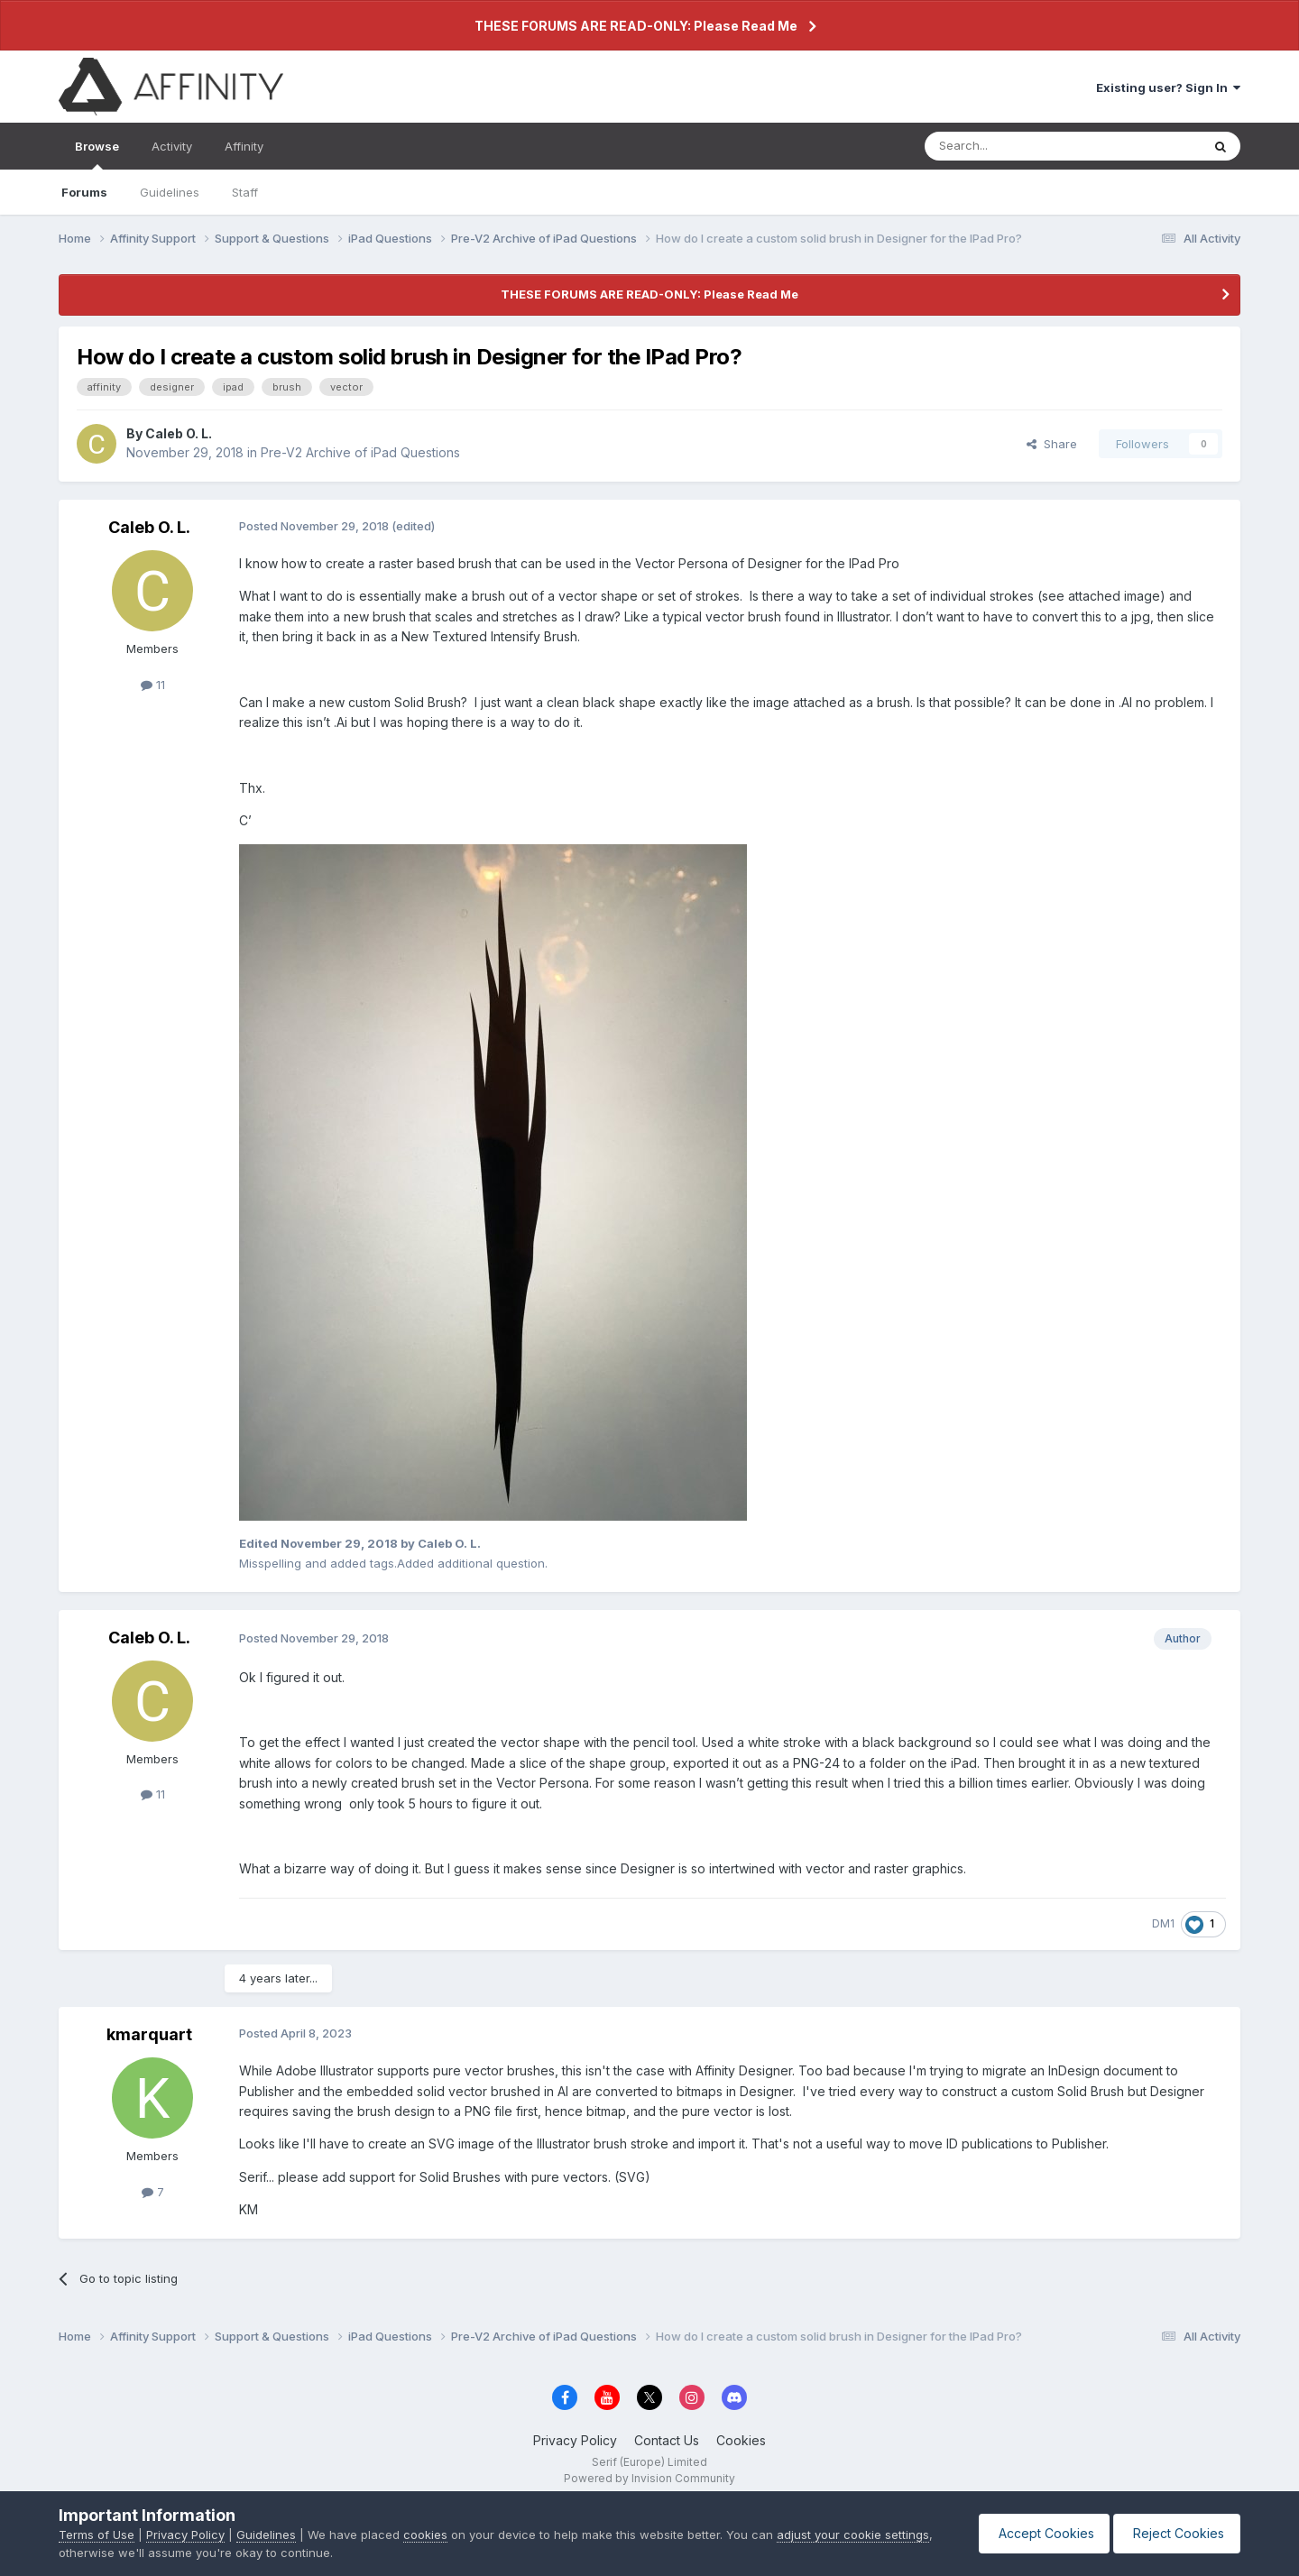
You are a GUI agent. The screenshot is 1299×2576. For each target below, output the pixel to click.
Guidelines (169, 192)
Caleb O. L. (178, 433)
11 (153, 684)
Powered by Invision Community (649, 2478)
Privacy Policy (575, 2440)
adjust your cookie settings (853, 2534)
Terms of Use (96, 2534)
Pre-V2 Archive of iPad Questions (360, 452)
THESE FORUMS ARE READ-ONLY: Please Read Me (635, 25)
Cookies (741, 2440)
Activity (172, 146)
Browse (97, 154)
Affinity (244, 146)
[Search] (1017, 146)
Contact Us (666, 2440)
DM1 (1163, 1923)
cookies (425, 2534)
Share (1052, 444)
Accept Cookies (1035, 2533)
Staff (245, 192)
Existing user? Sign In (1168, 87)
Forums (84, 192)
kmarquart (149, 2034)
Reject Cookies (1174, 2533)
